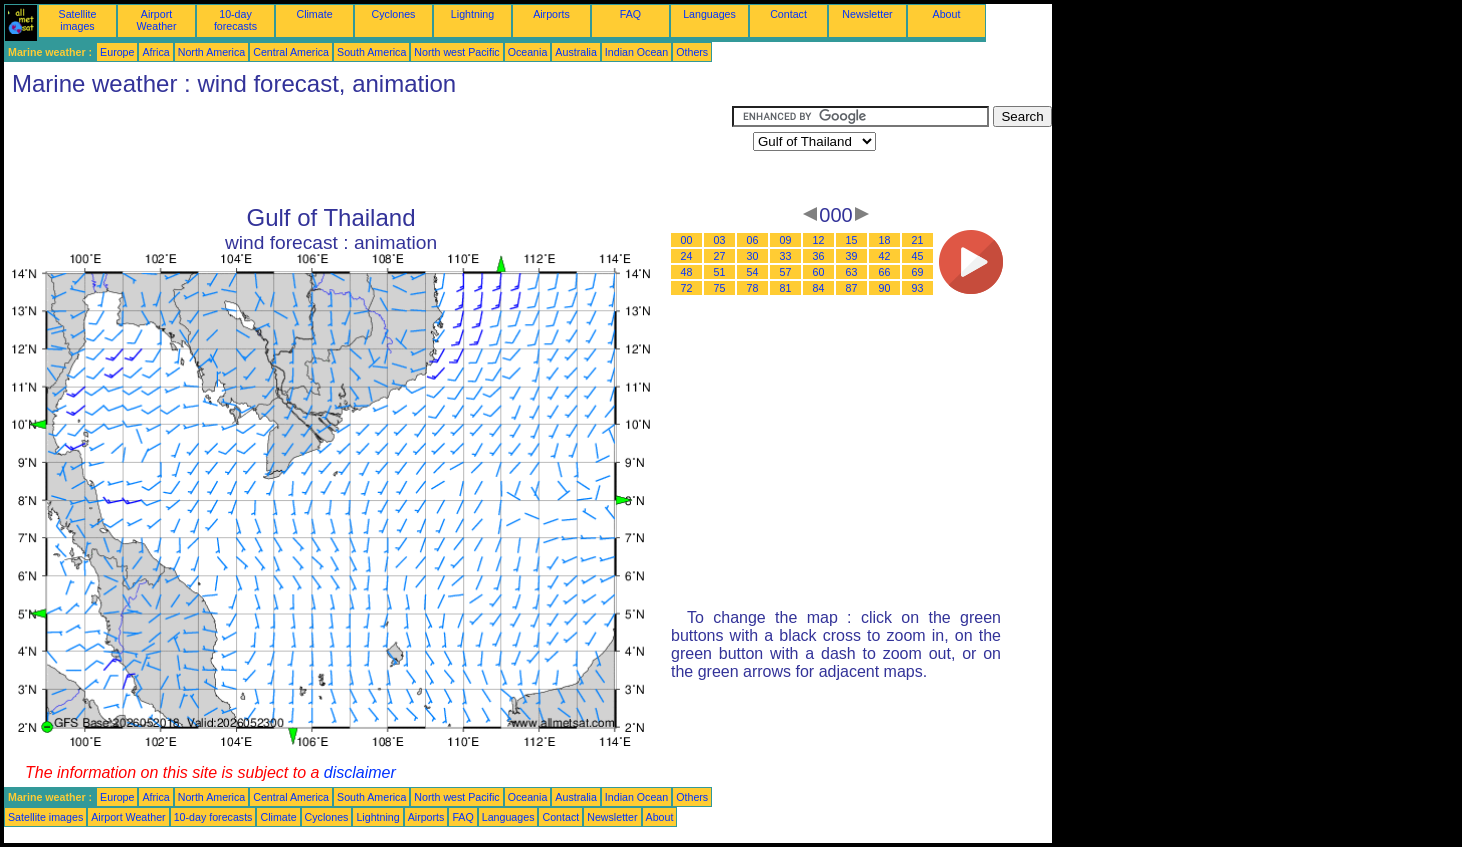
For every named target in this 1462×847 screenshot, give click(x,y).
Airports (551, 14)
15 (852, 240)
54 (753, 272)
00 (687, 240)
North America (212, 52)
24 (687, 256)
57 (786, 272)
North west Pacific (456, 52)
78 (753, 288)
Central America (291, 52)
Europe (117, 52)
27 (720, 256)
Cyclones (394, 14)
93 (918, 288)
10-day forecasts (235, 20)
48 (687, 272)
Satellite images (78, 20)
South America (371, 52)
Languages (709, 14)
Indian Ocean (636, 52)
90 (885, 288)
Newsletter (867, 14)
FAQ (630, 14)
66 (885, 272)
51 (720, 272)
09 (786, 240)
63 (852, 272)
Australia (575, 52)
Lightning (472, 14)
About (947, 14)
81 (786, 288)
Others (692, 52)
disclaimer (360, 772)
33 (786, 256)
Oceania (528, 52)
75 (720, 288)
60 (819, 272)
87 (852, 288)
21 (918, 240)
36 (819, 256)
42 (885, 256)
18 (885, 240)
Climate (314, 14)
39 (852, 256)
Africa (155, 52)
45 (918, 256)
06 (753, 240)
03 (720, 240)
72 (687, 288)
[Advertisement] (368, 151)
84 (819, 288)
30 (753, 256)
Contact (788, 14)
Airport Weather (156, 20)
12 (819, 240)
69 (918, 272)
